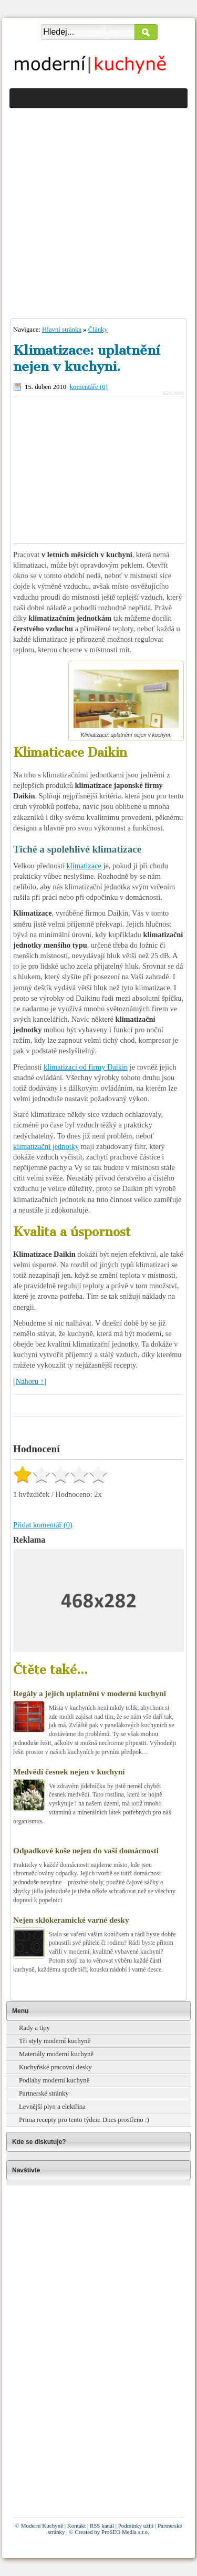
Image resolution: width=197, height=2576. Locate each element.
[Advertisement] (98, 210)
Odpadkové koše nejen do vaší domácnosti (86, 1850)
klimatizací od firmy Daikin (86, 1067)
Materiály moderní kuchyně (56, 2054)
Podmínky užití (136, 2525)
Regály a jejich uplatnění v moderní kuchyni (89, 1693)
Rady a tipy (34, 2027)
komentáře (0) (89, 387)
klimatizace (84, 865)
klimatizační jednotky (46, 1146)
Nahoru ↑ (30, 1381)
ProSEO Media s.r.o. (125, 2532)
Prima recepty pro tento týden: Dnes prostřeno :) (84, 2119)
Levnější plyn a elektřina (52, 2106)
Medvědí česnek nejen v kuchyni (69, 1771)
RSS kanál (102, 2525)
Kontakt (76, 2525)
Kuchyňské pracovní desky (55, 2067)
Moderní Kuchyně (42, 2525)
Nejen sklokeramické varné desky (71, 1919)
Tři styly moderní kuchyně (54, 2041)
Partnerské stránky (44, 2093)
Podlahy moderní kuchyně (54, 2080)
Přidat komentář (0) (42, 1525)
